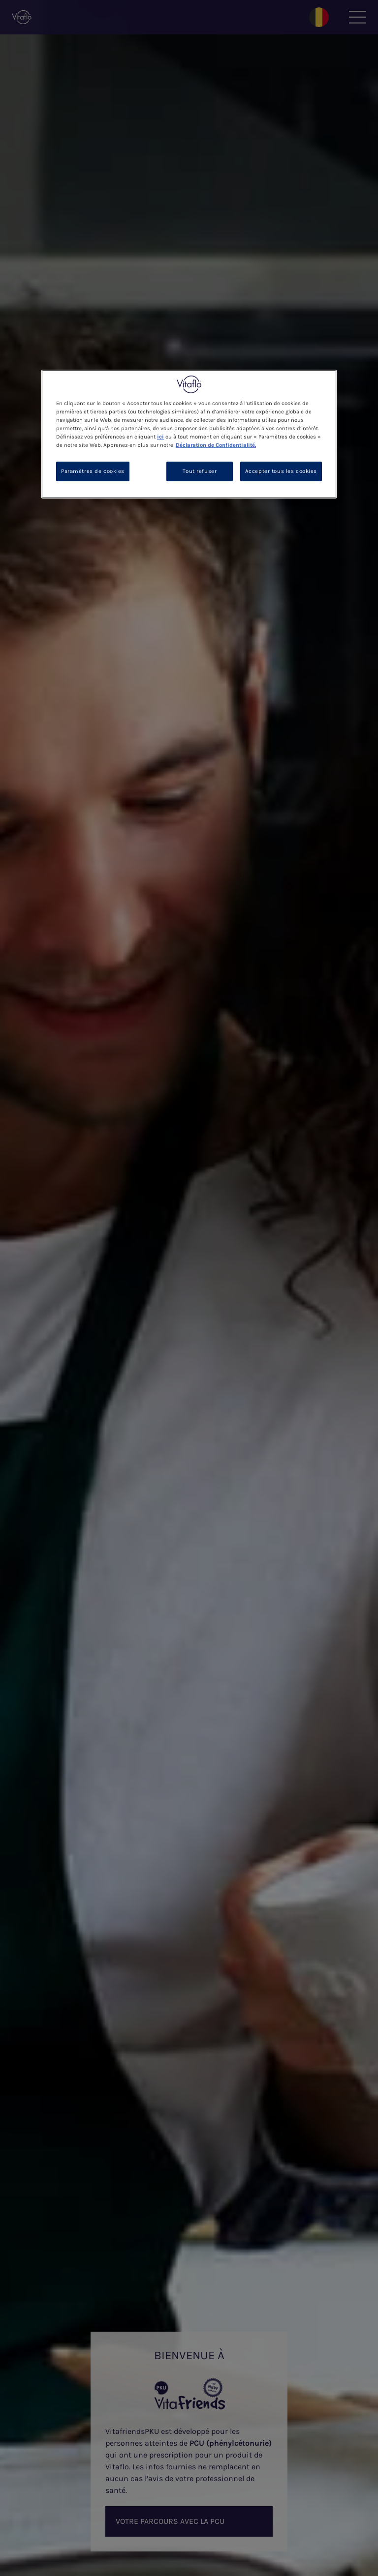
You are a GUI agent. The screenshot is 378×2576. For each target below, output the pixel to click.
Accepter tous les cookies (281, 471)
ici (160, 437)
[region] (189, 434)
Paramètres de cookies (93, 471)
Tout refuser (200, 471)
